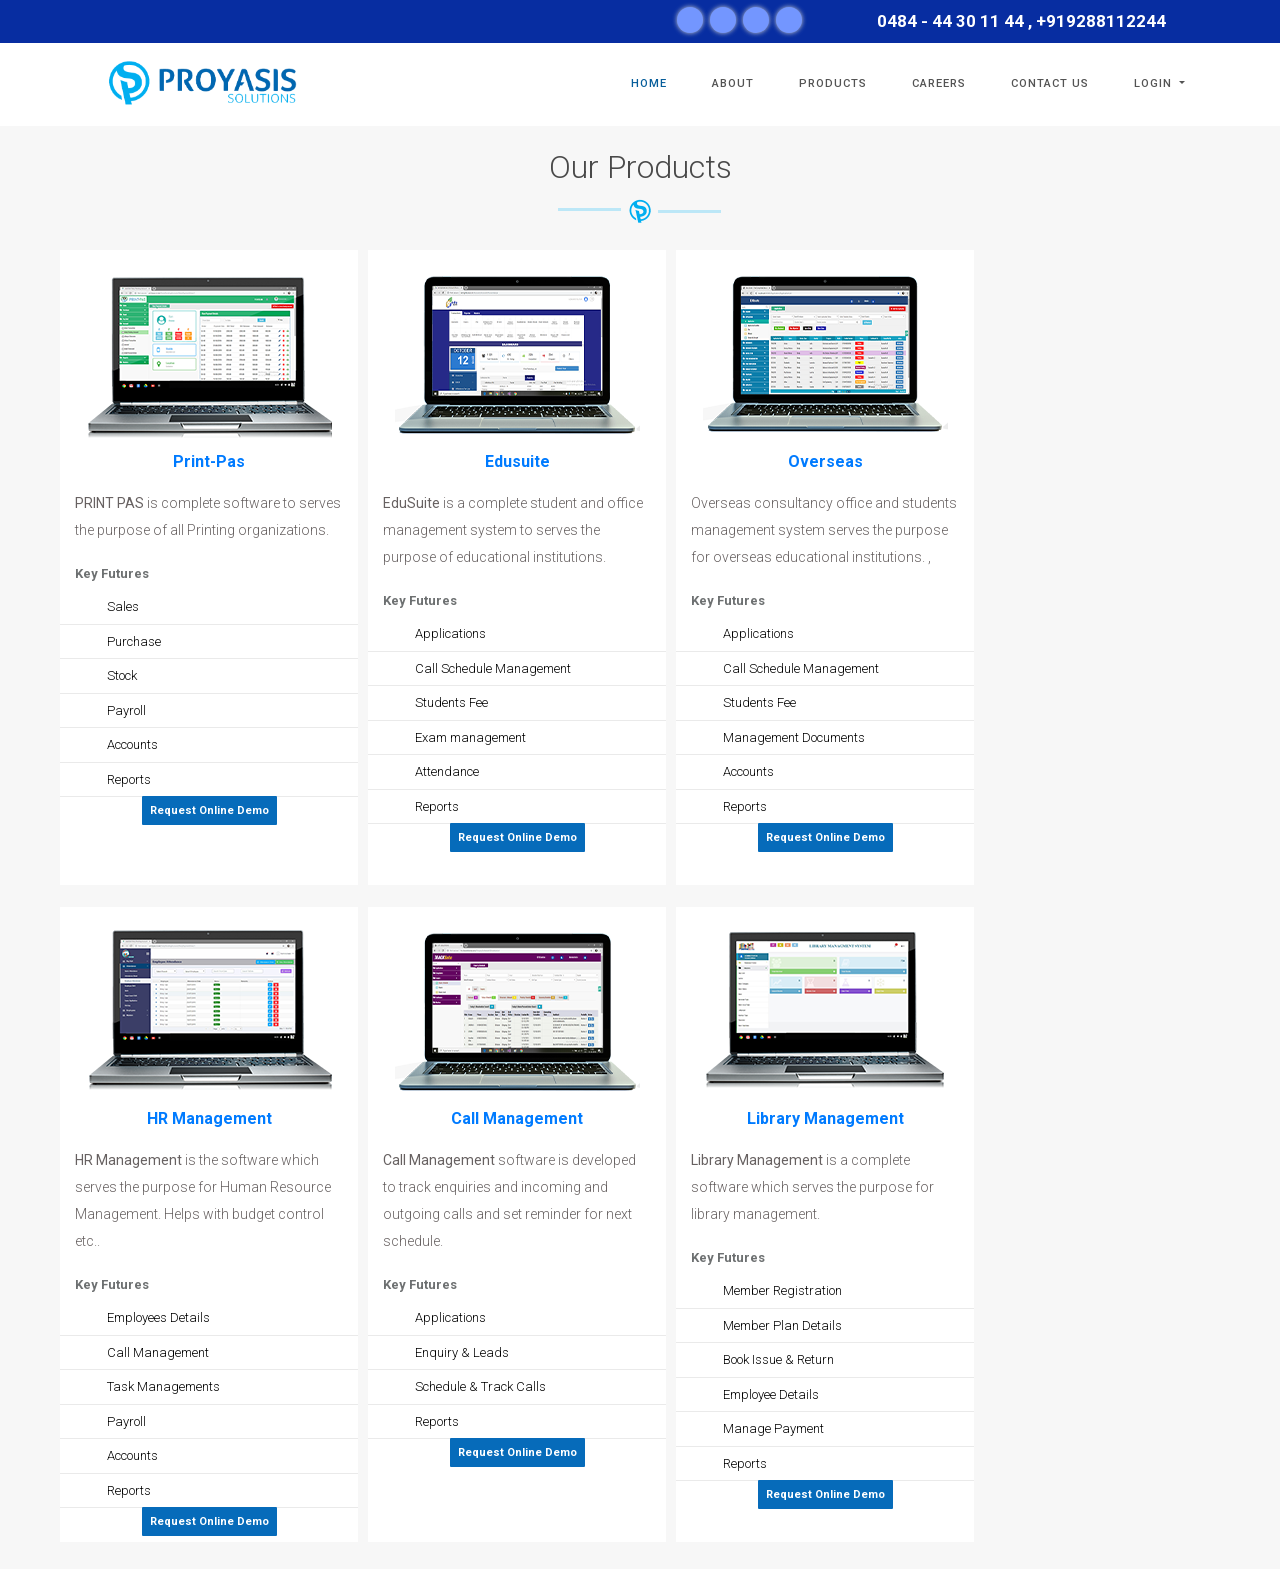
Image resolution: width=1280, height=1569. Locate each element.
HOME (649, 83)
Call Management (517, 1118)
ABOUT (733, 83)
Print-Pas (209, 461)
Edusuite (517, 461)
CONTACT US (1050, 83)
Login (1155, 83)
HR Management (209, 1118)
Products (833, 83)
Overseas (825, 461)
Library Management (825, 1118)
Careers (939, 83)
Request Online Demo (209, 810)
